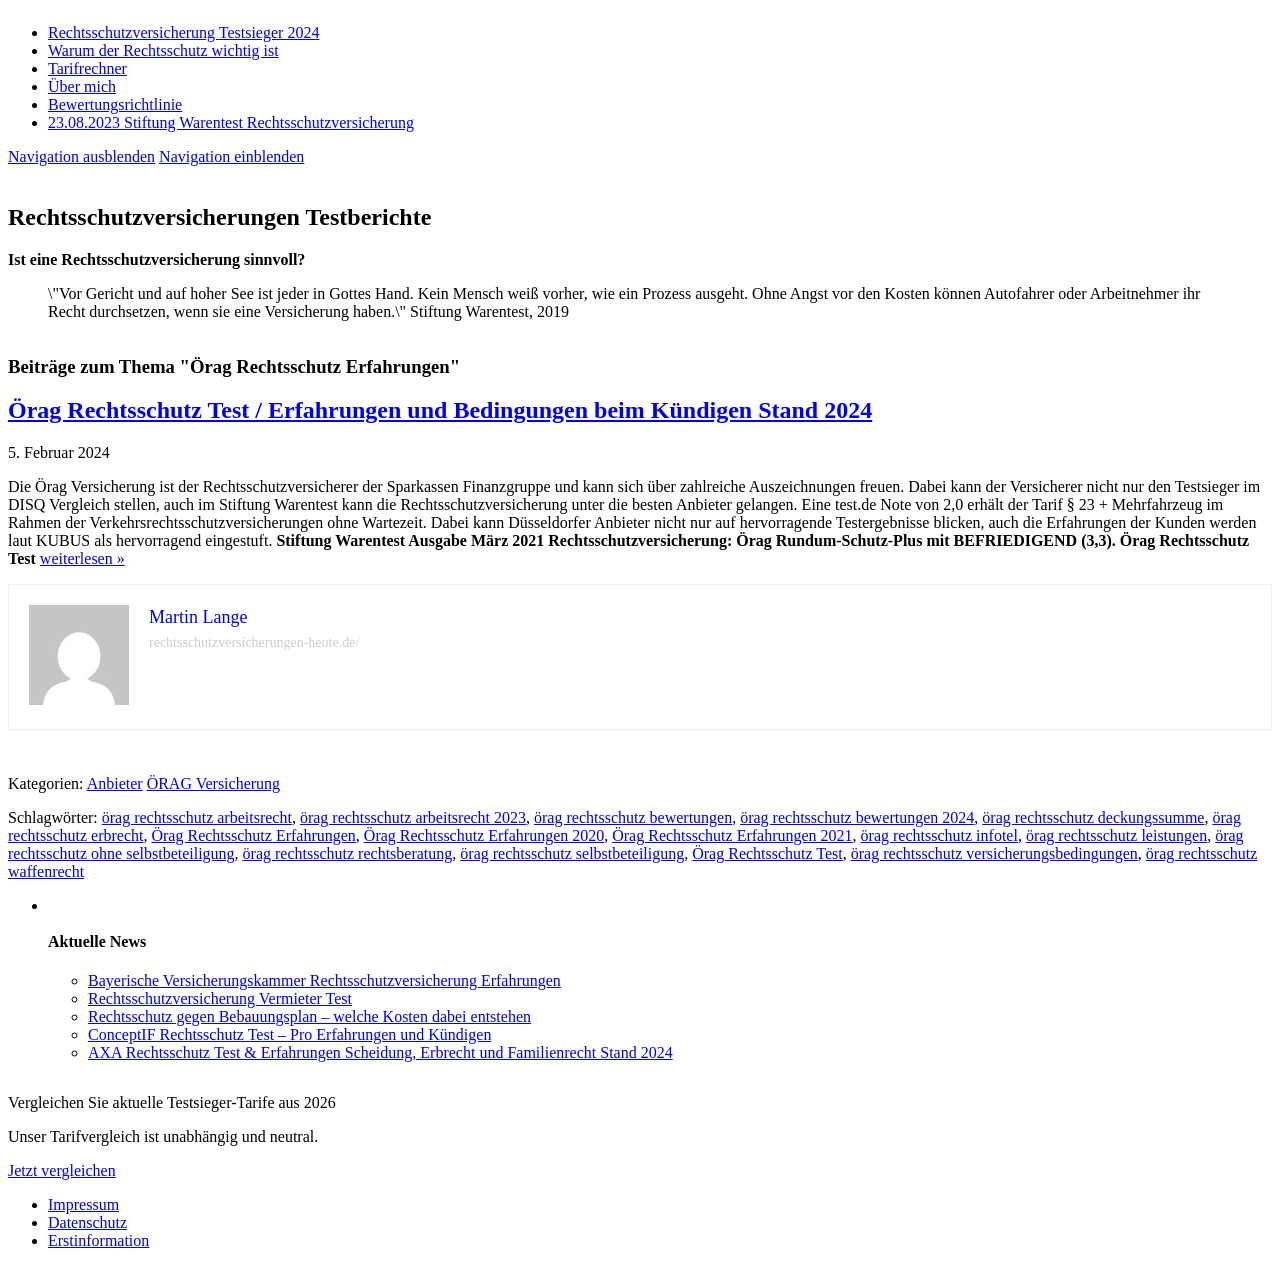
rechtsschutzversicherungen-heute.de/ (254, 642)
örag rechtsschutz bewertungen (633, 817)
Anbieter (115, 783)
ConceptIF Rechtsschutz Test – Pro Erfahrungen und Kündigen (289, 1034)
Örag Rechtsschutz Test (767, 853)
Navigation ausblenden (81, 156)
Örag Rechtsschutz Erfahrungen (253, 835)
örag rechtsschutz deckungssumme (1093, 817)
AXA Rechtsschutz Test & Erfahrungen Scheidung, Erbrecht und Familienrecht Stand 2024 (380, 1052)
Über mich (82, 86)
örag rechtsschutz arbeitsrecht (197, 817)
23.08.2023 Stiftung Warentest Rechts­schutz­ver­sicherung (231, 122)
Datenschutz (87, 1222)
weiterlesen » (82, 558)
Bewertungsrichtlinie (115, 104)
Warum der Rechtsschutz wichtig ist (163, 50)
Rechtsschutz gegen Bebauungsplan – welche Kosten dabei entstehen (309, 1016)
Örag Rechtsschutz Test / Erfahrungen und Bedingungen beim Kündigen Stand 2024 (440, 410)
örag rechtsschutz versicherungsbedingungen (994, 853)
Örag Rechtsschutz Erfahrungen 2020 (484, 835)
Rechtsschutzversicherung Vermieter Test (220, 998)
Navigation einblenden (231, 156)
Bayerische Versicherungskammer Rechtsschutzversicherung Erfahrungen (324, 980)
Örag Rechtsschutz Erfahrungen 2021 (732, 835)
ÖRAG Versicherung (213, 783)
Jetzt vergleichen (62, 1170)
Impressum (83, 1204)
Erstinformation (98, 1240)
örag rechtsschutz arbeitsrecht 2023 (413, 817)
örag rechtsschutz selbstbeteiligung (572, 853)
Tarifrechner (87, 68)
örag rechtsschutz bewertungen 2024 (857, 817)
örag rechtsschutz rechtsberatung (348, 853)
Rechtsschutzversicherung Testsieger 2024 (183, 32)
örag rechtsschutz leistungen (1116, 835)
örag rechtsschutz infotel (939, 835)
